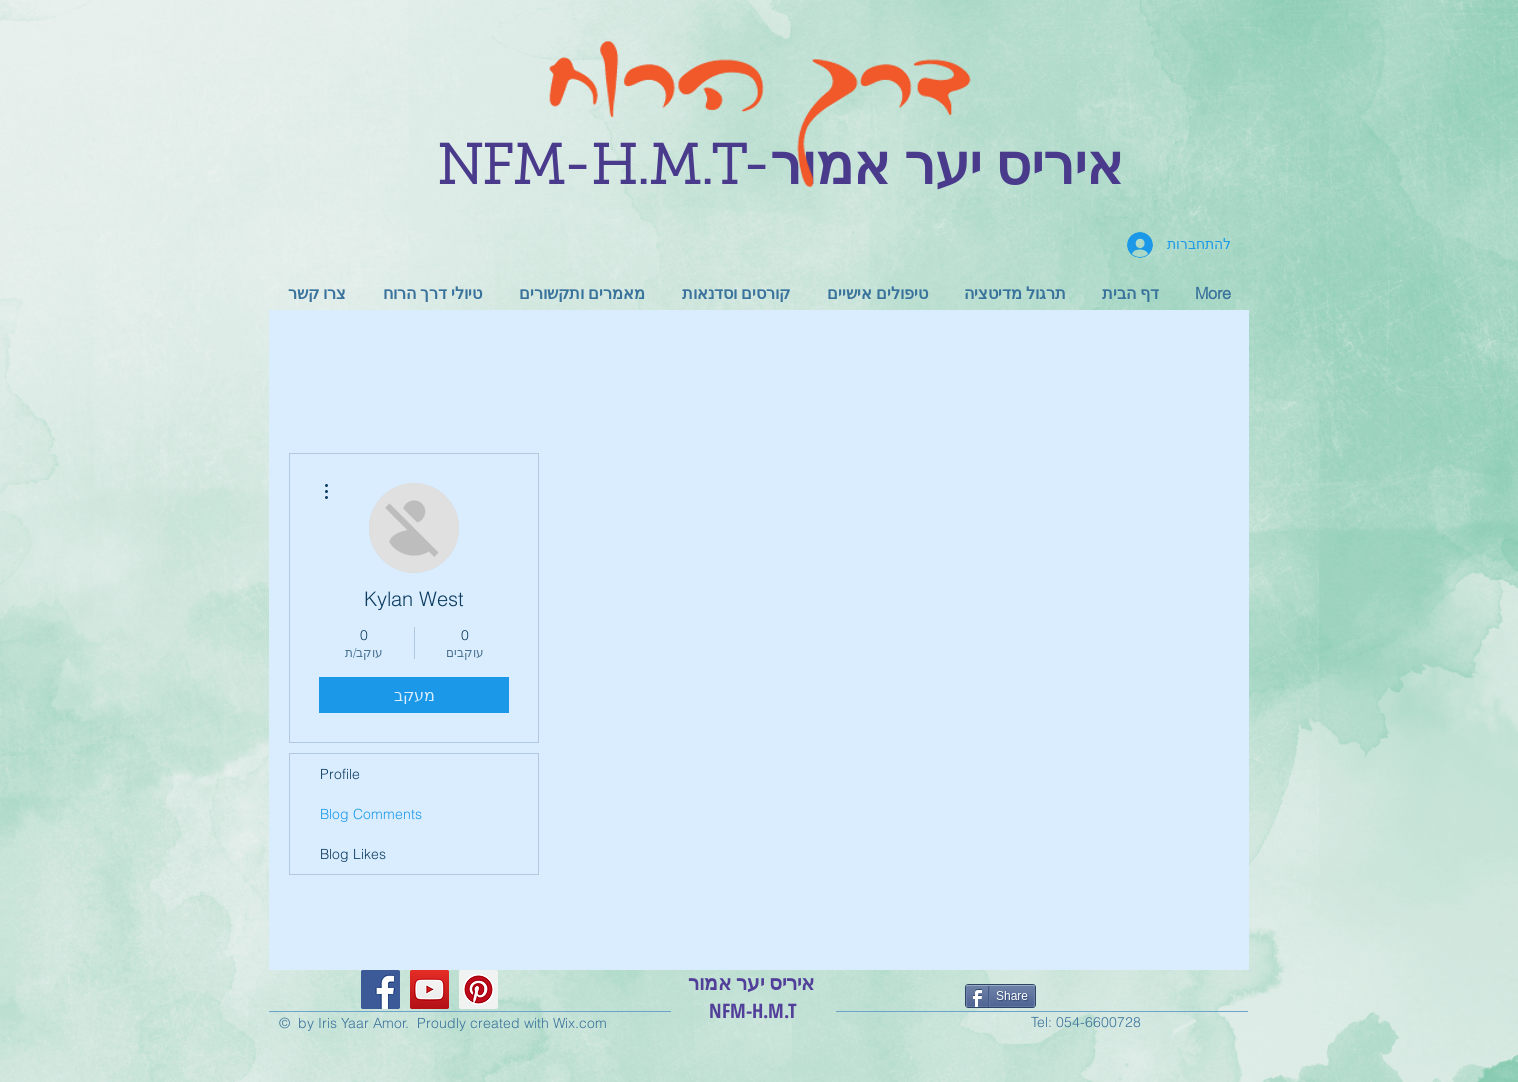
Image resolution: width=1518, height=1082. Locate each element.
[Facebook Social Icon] (380, 989)
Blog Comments (371, 814)
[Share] (1000, 996)
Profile (340, 774)
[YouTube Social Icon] (429, 989)
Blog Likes (353, 854)
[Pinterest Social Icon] (478, 989)
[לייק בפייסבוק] (1091, 999)
